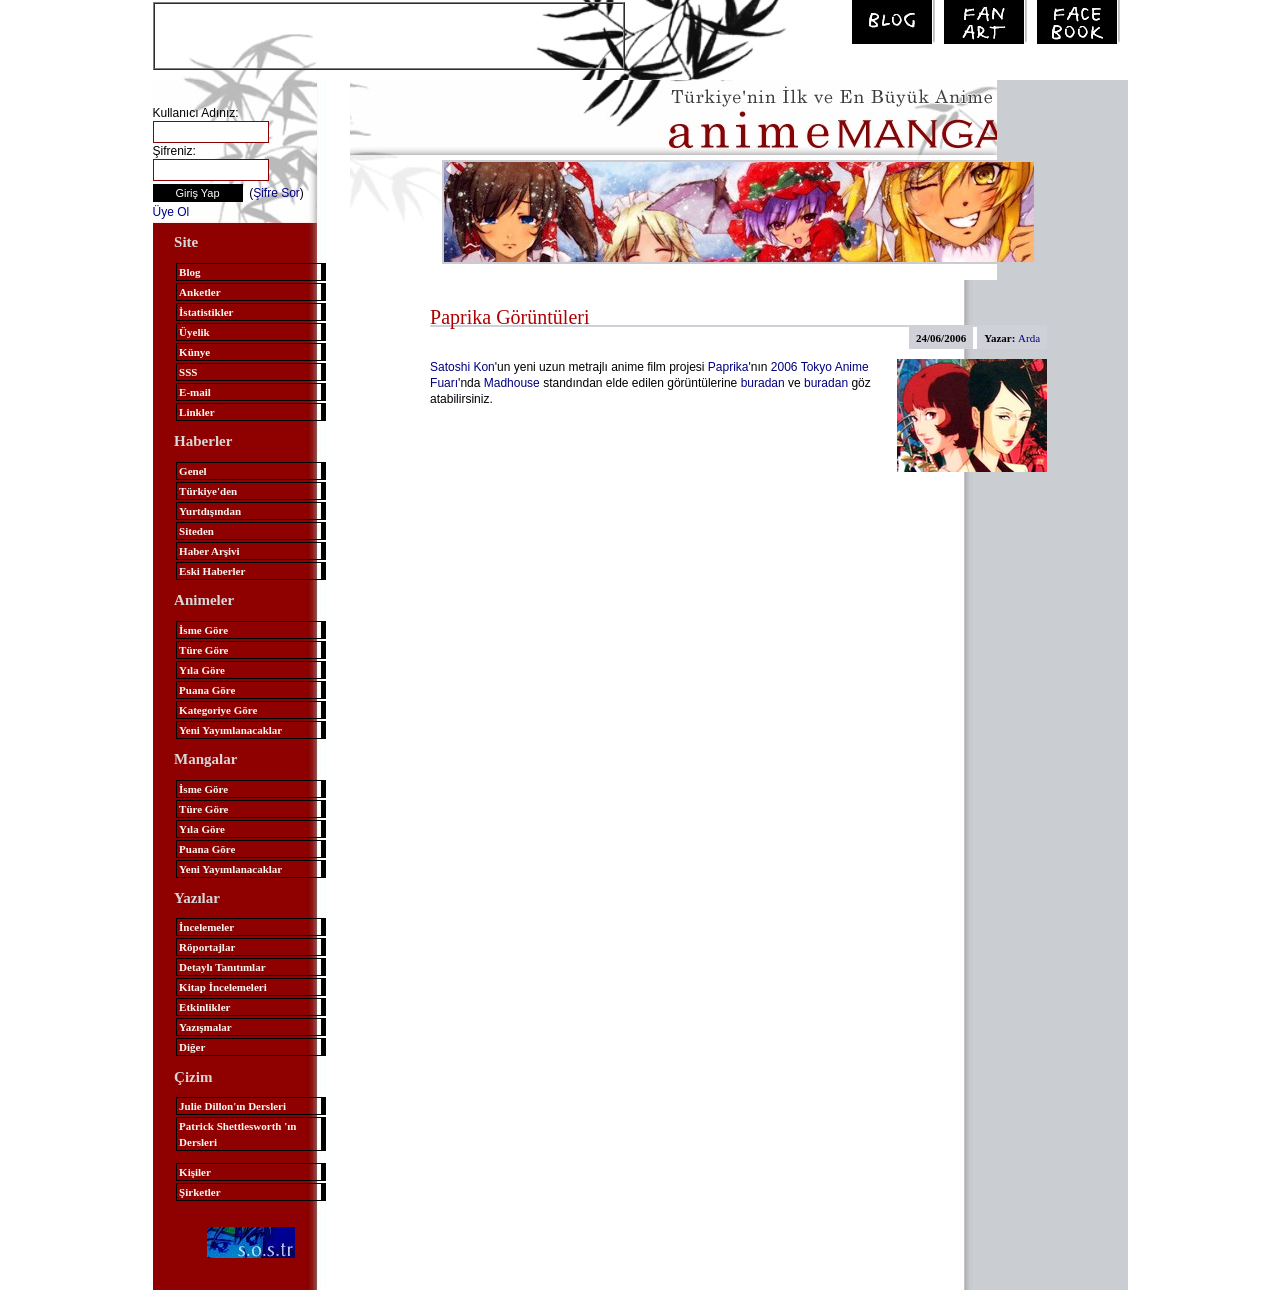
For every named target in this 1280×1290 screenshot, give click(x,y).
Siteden (196, 531)
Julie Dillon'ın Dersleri (232, 1106)
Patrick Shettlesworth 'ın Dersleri (237, 1134)
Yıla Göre (202, 670)
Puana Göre (207, 690)
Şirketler (200, 1192)
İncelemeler (206, 927)
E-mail (195, 392)
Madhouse (512, 383)
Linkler (196, 412)
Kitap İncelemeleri (223, 987)
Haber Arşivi (209, 551)
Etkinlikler (204, 1007)
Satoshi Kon (462, 367)
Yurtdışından (210, 511)
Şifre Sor (276, 193)
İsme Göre (203, 630)
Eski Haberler (212, 571)
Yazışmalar (205, 1027)
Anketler (200, 292)
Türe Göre (203, 650)
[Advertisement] (389, 34)
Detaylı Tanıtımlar (222, 967)
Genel (193, 471)
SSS (188, 372)
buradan (763, 383)
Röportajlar (207, 947)
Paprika (728, 367)
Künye (194, 352)
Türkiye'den (208, 491)
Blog (189, 272)
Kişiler (195, 1172)
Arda (1029, 338)
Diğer (192, 1047)
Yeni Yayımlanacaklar (230, 730)
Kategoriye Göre (218, 710)
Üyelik (194, 332)
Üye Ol (171, 212)
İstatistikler (206, 312)
